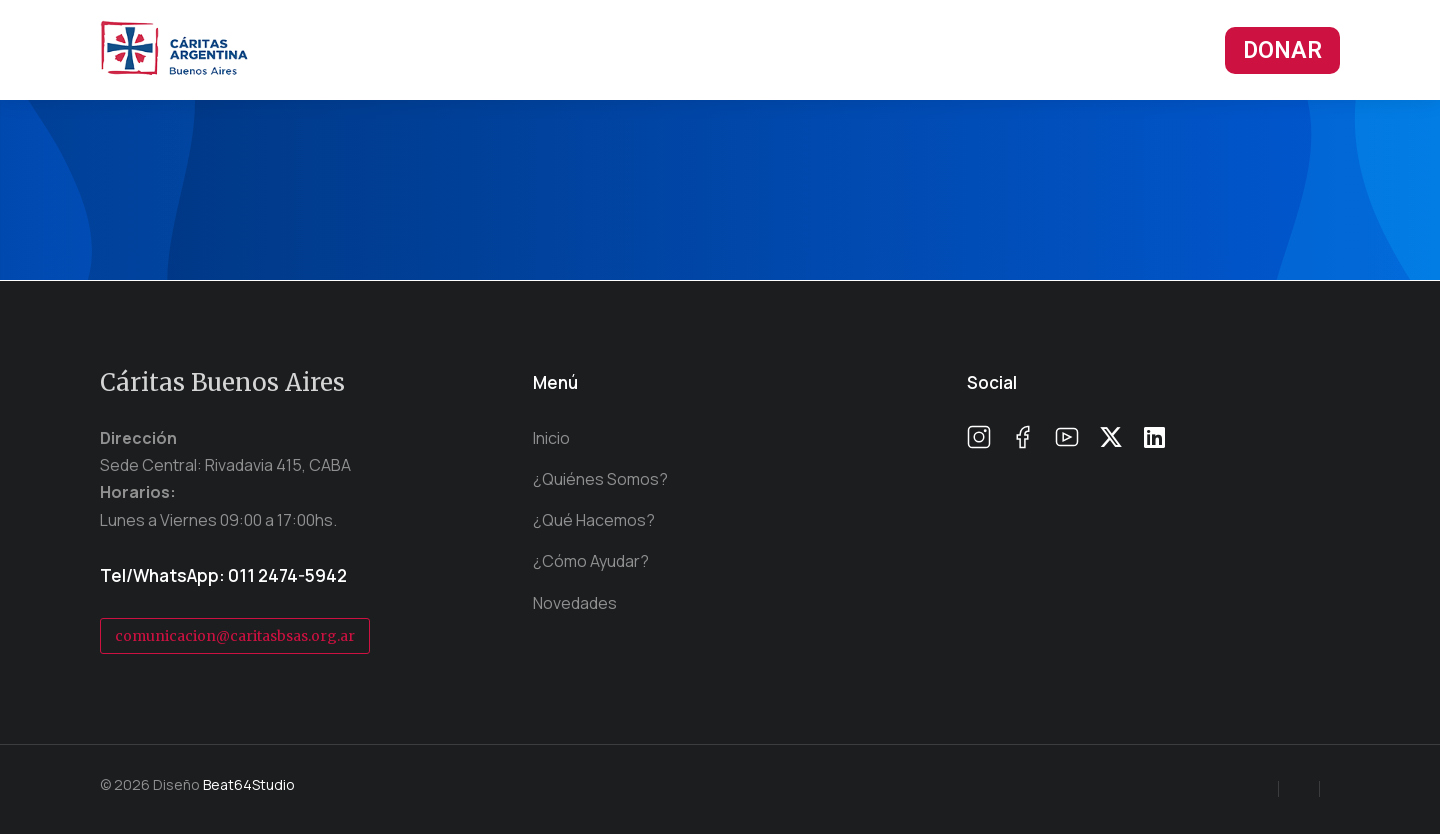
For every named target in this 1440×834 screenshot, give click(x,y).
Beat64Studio (249, 784)
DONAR (1282, 50)
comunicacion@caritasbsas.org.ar (235, 636)
